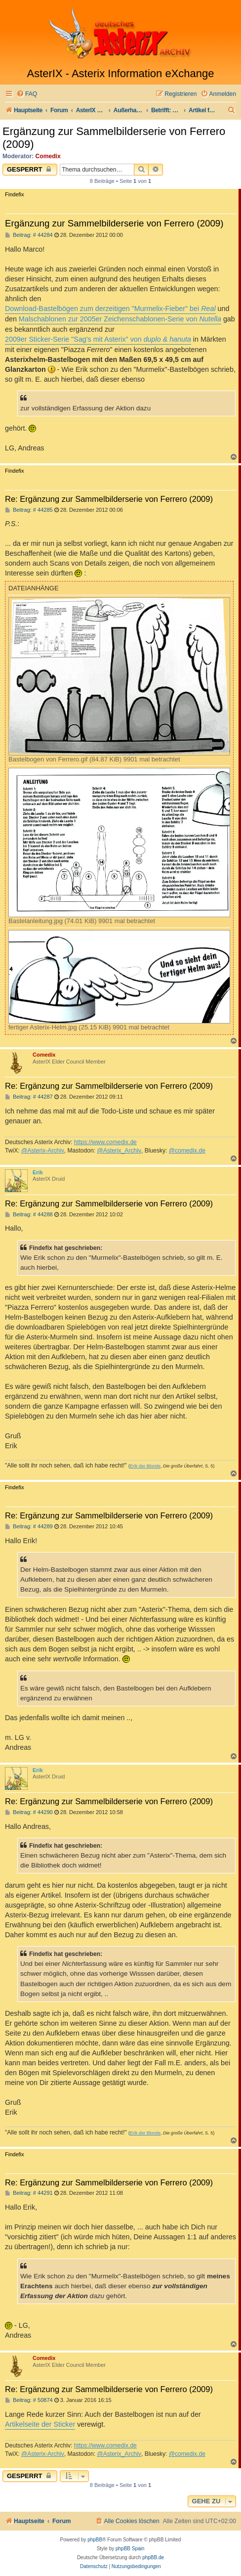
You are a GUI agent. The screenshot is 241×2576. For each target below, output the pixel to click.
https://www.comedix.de (105, 1142)
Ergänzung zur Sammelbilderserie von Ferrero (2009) (113, 137)
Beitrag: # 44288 (29, 1214)
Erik (38, 1172)
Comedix (48, 156)
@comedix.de (187, 1150)
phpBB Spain (130, 2548)
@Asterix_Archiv (119, 1150)
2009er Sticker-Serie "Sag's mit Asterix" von (98, 339)
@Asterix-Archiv (42, 1150)
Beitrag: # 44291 (29, 2193)
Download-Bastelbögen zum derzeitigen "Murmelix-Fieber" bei (110, 308)
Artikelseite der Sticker (40, 2424)
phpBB (94, 2539)
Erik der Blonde (145, 1466)
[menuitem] (26, 94)
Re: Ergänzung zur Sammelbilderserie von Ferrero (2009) (109, 498)
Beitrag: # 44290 (29, 1812)
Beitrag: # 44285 (29, 510)
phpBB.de (153, 2557)
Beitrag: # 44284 (29, 235)
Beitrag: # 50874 (29, 2400)
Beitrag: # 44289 (29, 1526)
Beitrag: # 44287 (29, 1097)
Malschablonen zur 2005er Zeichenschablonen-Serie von (120, 319)
